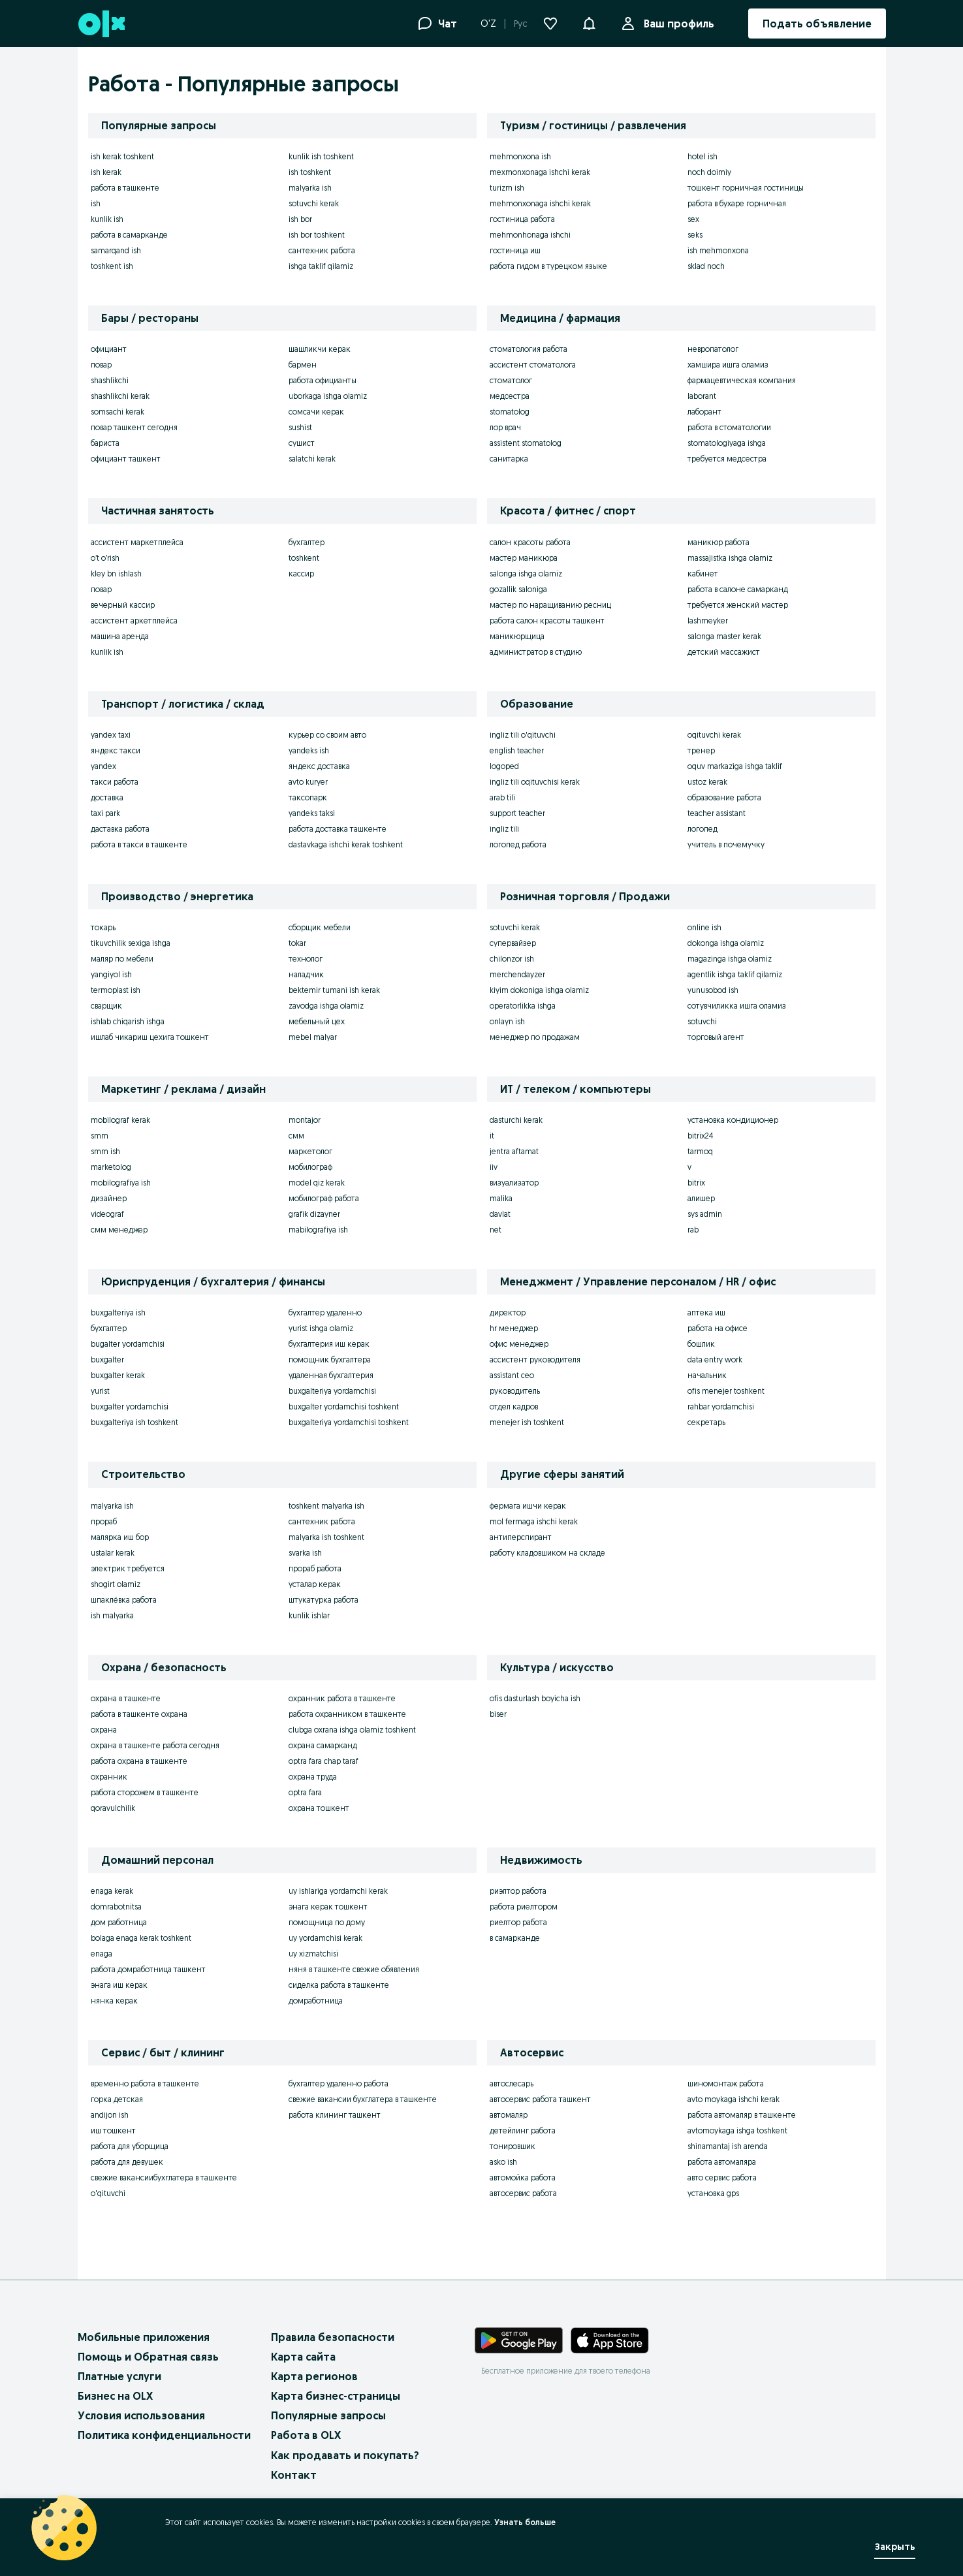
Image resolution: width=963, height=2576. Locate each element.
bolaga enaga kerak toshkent (141, 1938)
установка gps (713, 2193)
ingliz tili (504, 829)
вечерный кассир (123, 605)
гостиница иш (515, 250)
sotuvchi (702, 1021)
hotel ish (702, 156)
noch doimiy (709, 172)
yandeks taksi (312, 813)
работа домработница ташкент (148, 1969)
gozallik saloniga (518, 589)
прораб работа (315, 1568)
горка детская (117, 2099)
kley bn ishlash (116, 573)
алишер (701, 1198)
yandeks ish (309, 750)
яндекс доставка (319, 766)
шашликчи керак (320, 349)
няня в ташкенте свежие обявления (354, 1969)
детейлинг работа (523, 2130)
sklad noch (706, 266)
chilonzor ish (512, 959)
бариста (105, 443)
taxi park (105, 813)
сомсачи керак (316, 411)
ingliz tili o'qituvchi (523, 735)
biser (498, 1714)
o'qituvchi (108, 2193)
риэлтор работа (518, 1891)
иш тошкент (113, 2130)
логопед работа (518, 844)
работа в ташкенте (125, 188)
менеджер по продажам (535, 1037)
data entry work (714, 1359)
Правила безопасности (332, 2337)
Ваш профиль (676, 23)
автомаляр (509, 2115)
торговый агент (715, 1037)
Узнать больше (525, 2522)
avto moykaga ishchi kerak (733, 2099)
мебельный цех (317, 1021)
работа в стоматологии (729, 427)
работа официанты (322, 380)
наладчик (306, 974)
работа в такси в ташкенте (139, 844)
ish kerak (106, 172)
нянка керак (114, 2000)
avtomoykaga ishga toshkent (737, 2130)
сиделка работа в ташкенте (339, 1985)
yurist (100, 1391)
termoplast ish (115, 990)
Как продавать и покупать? (345, 2455)
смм (296, 1135)
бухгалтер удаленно (325, 1312)
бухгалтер (306, 542)
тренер (701, 750)
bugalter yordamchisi (128, 1344)
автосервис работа (523, 2193)
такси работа (114, 782)
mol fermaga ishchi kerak (534, 1521)
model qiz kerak (317, 1182)
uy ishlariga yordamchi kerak (338, 1891)
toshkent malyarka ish (326, 1506)
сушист (302, 443)
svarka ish (305, 1553)
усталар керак (315, 1584)
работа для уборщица (129, 2146)
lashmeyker (707, 620)
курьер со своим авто (327, 735)
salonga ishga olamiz (526, 573)
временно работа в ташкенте (145, 2083)
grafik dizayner (314, 1214)
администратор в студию (536, 652)
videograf (107, 1214)
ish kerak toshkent (122, 156)
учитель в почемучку (726, 844)
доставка (107, 797)
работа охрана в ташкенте (139, 1761)
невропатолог (712, 349)
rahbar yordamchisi (720, 1406)
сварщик (106, 1006)
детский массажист (723, 652)
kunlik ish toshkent (321, 156)
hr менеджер (514, 1328)
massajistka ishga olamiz (729, 558)
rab (693, 1229)
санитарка (509, 458)
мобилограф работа (324, 1198)
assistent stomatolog (525, 443)
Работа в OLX (306, 2435)
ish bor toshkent (317, 235)
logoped (504, 766)
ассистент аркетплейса (134, 620)
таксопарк (308, 797)
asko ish (503, 2162)
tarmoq (700, 1151)
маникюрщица (517, 636)
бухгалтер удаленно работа (338, 2083)
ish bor (300, 219)
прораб (104, 1521)
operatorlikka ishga (523, 1006)
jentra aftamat (514, 1151)
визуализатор (514, 1182)
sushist (300, 427)
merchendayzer (517, 974)
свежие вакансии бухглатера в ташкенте (363, 2099)
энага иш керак (119, 1985)
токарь (103, 927)
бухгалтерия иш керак (329, 1344)
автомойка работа (523, 2177)
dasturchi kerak (516, 1120)
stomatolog (509, 411)
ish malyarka (112, 1615)
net (495, 1229)
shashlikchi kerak (120, 396)
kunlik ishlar (309, 1615)
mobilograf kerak (120, 1120)
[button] (589, 22)
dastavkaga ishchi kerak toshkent (346, 844)
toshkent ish (112, 266)
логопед (702, 829)
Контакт (294, 2474)
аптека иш (706, 1312)
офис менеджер (519, 1344)
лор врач (505, 427)
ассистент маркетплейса (137, 542)
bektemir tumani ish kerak (334, 990)
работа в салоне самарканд (737, 589)
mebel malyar (313, 1037)
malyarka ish (310, 188)
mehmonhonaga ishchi (530, 235)
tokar (297, 943)
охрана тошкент (319, 1808)
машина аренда (120, 636)
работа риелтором (524, 1906)
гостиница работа (522, 219)
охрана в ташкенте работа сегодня (155, 1745)
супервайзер (513, 943)
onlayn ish (507, 1021)
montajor (305, 1120)
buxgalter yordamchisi (129, 1406)
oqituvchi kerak (714, 735)
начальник (707, 1375)
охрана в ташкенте (126, 1698)
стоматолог (511, 380)
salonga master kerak (724, 636)
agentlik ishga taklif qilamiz (734, 974)
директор (508, 1312)
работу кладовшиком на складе (547, 1553)
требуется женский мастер (737, 605)
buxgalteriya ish (118, 1312)
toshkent (304, 558)
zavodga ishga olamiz (326, 1006)
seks (695, 235)
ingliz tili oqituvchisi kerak (535, 782)
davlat (500, 1214)
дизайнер (109, 1198)
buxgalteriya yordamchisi (332, 1391)
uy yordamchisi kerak (325, 1938)
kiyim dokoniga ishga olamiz (539, 990)
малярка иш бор (120, 1537)
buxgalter (107, 1359)
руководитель (515, 1391)
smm (99, 1135)
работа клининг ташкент (335, 2115)
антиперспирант (521, 1537)
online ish (704, 927)
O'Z (488, 23)
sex (693, 219)
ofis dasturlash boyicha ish (535, 1698)
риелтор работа (518, 1922)
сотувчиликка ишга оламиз (736, 1006)
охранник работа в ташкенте (342, 1698)
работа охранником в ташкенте (347, 1714)
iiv (493, 1167)
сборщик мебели (320, 927)
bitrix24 (700, 1135)
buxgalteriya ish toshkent (134, 1422)
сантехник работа (322, 250)
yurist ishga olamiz (321, 1328)
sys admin (704, 1214)
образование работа (724, 797)
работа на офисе (717, 1328)
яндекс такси (115, 750)
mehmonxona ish (520, 156)
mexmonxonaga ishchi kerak (540, 172)
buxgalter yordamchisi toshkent (344, 1406)
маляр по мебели (122, 959)
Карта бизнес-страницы (335, 2395)
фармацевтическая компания (741, 380)
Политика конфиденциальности (164, 2435)
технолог (306, 959)
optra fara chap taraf (323, 1761)
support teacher (517, 813)
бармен (303, 364)
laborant (701, 396)
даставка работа (120, 829)
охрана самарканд (323, 1745)
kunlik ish (107, 219)
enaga (101, 1953)
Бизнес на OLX (115, 2395)
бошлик (701, 1344)
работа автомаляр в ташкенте (741, 2115)
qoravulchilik (113, 1808)
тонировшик (512, 2146)
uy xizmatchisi (313, 1953)
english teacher (517, 750)
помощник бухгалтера (330, 1359)
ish (96, 203)
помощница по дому (327, 1922)
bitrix (696, 1182)
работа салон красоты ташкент (547, 620)
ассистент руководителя (535, 1359)
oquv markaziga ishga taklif (734, 766)
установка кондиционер (732, 1120)
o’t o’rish (105, 558)
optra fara (305, 1792)
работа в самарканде (129, 235)
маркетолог (310, 1151)
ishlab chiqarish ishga (128, 1021)
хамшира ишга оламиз (727, 364)
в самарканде (515, 1938)
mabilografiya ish (318, 1229)
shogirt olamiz (115, 1584)
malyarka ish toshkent (326, 1537)
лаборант (704, 411)
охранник (109, 1777)
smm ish (105, 1151)
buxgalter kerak (118, 1375)
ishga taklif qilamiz (321, 266)
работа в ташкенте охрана (139, 1714)
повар (101, 364)
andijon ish (110, 2115)
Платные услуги (119, 2376)
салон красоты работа (530, 542)
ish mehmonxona (718, 250)
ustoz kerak (707, 782)
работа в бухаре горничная (736, 203)
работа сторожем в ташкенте (144, 1792)
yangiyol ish (111, 974)
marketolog (111, 1167)
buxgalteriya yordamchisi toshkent (349, 1422)
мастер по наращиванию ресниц (550, 605)
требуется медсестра (726, 458)
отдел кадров (514, 1406)
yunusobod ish (712, 990)
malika (501, 1198)
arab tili (502, 797)
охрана (104, 1730)
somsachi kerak (117, 411)
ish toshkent (310, 172)
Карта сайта (303, 2356)
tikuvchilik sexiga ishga (130, 943)
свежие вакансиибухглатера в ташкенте (164, 2177)
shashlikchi (110, 380)
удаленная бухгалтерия (331, 1375)
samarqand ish (116, 250)
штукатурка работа (323, 1600)
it (492, 1135)
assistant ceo (512, 1375)
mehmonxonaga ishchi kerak (540, 203)
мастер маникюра (524, 558)
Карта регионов (314, 2376)
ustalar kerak (112, 1553)
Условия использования (141, 2415)
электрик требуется (128, 1568)
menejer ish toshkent (527, 1422)
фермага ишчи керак (528, 1506)
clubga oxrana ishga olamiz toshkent (352, 1730)
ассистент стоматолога (533, 364)
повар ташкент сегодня (134, 427)
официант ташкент (126, 458)
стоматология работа (528, 349)
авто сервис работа (722, 2177)
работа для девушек (127, 2162)
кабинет (702, 573)
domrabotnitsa (116, 1906)
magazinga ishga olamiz (729, 959)
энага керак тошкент (328, 1906)
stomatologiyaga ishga (726, 443)
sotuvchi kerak (314, 203)
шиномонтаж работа (725, 2083)
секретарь (706, 1422)
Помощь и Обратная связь (148, 2356)
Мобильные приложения (144, 2337)
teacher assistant (716, 813)
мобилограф (310, 1167)
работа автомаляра (721, 2162)
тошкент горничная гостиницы (745, 188)
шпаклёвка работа (124, 1600)
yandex (103, 766)
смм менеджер (119, 1229)
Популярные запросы (328, 2415)
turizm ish (507, 188)
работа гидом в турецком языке (548, 266)
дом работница (119, 1922)
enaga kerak (112, 1891)
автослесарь (511, 2083)
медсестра (509, 396)
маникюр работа (718, 542)
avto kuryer (308, 782)
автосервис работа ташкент (540, 2099)
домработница (316, 2000)
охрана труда (313, 1777)
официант (109, 349)
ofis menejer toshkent (726, 1391)
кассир (301, 573)
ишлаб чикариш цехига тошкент (150, 1037)
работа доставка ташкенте (338, 829)
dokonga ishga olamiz (725, 943)
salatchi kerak (312, 458)
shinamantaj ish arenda (727, 2146)
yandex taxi (111, 735)
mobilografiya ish (121, 1182)
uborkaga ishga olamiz (328, 396)
